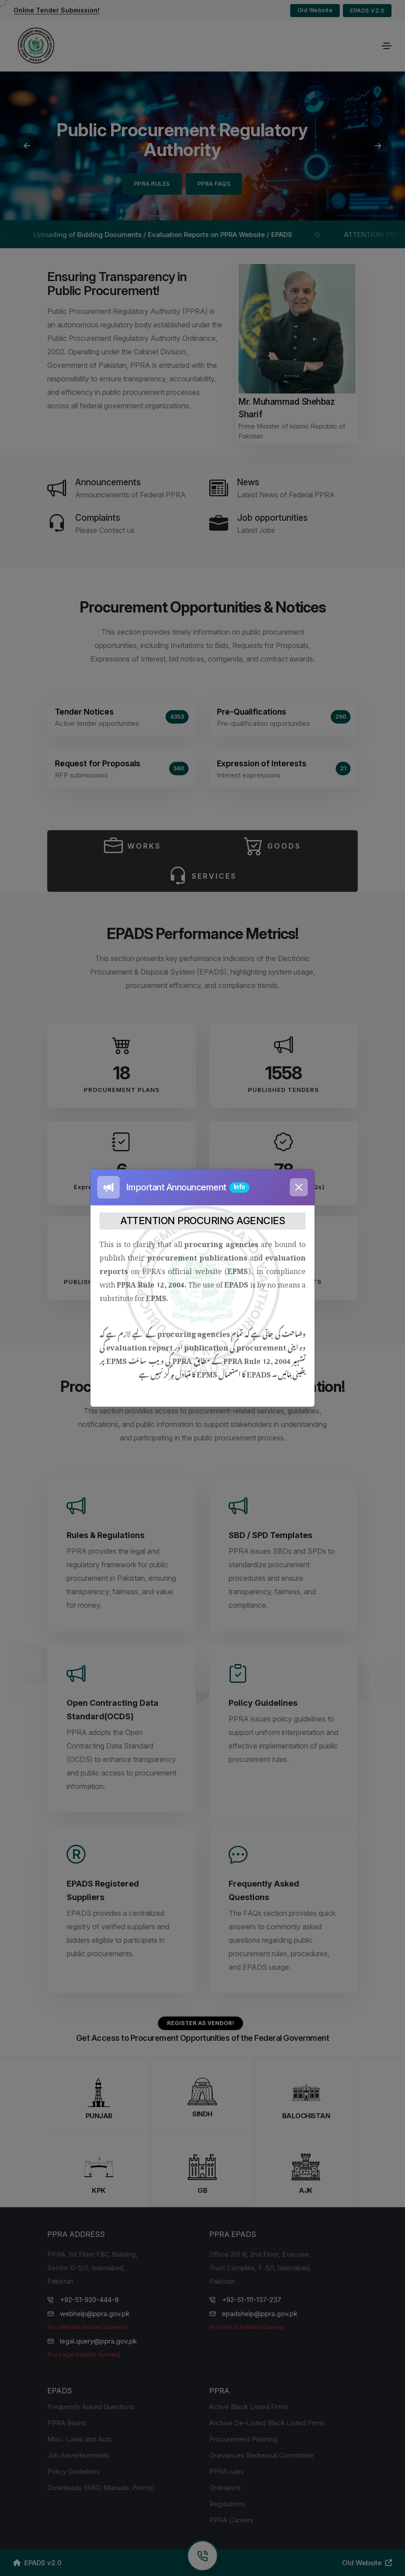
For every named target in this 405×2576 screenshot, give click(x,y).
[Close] (299, 1187)
